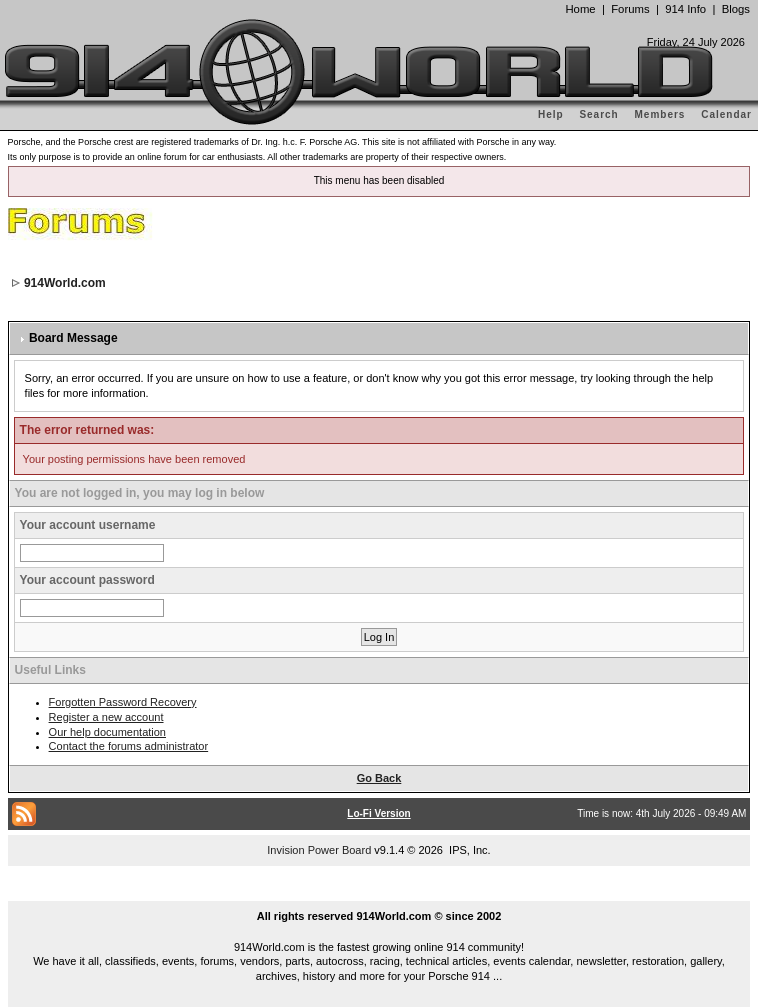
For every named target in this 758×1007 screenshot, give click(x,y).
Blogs (736, 9)
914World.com (65, 283)
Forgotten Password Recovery (123, 702)
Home (580, 9)
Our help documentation (107, 732)
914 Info (685, 9)
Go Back (379, 778)
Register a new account (106, 717)
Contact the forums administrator (129, 746)
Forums (630, 9)
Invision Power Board (319, 850)
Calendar (726, 114)
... (379, 893)
